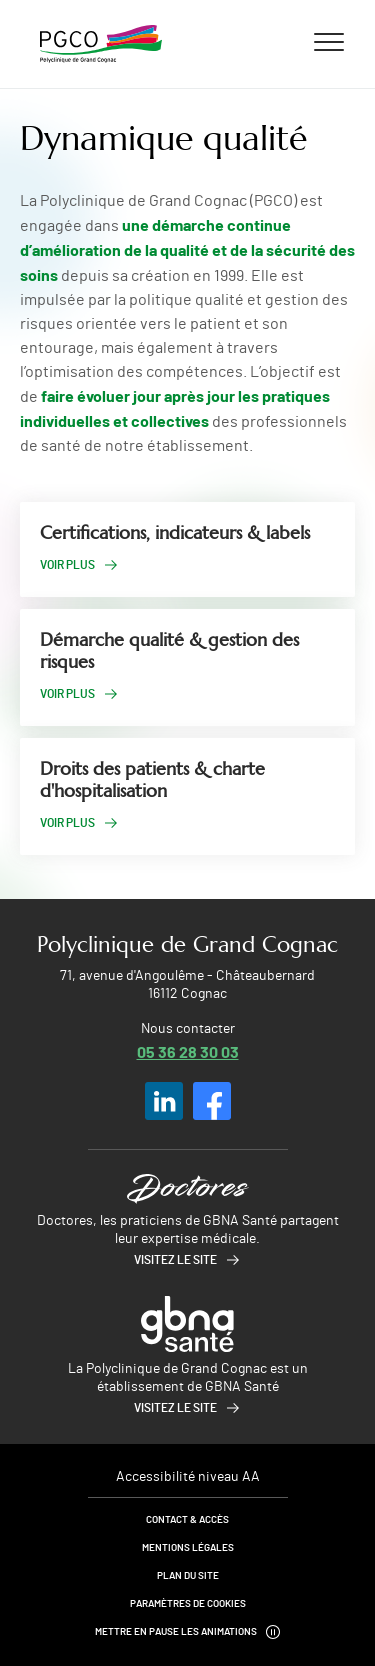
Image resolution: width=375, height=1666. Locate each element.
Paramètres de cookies (188, 1604)
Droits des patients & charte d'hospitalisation (152, 780)
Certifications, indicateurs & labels (175, 532)
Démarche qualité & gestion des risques (169, 651)
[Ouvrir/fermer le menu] (329, 41)
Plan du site (188, 1576)
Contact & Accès (187, 1520)
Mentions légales (188, 1548)
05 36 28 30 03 (188, 1051)
